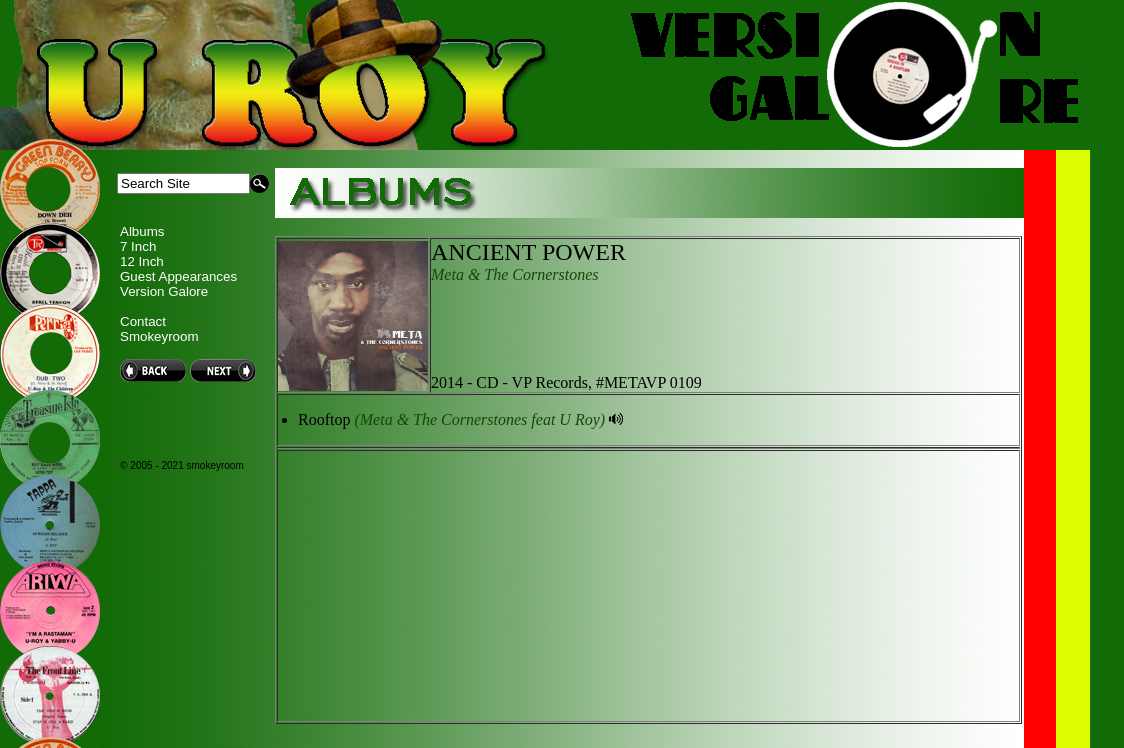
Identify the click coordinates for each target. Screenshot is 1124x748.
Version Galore (164, 291)
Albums (142, 231)
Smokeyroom (159, 336)
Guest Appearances (178, 276)
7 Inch (138, 246)
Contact (143, 321)
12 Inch (142, 261)
